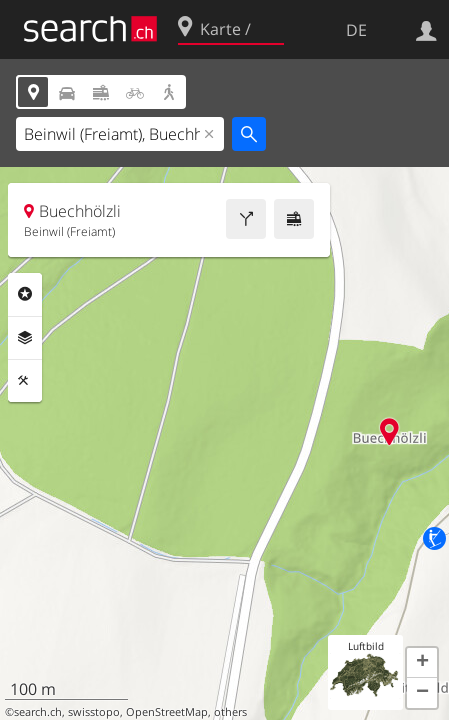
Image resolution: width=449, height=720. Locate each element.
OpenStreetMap (167, 712)
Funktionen (25, 381)
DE (356, 30)
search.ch (38, 712)
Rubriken (25, 294)
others (230, 712)
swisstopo (94, 712)
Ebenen (25, 338)
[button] (422, 663)
